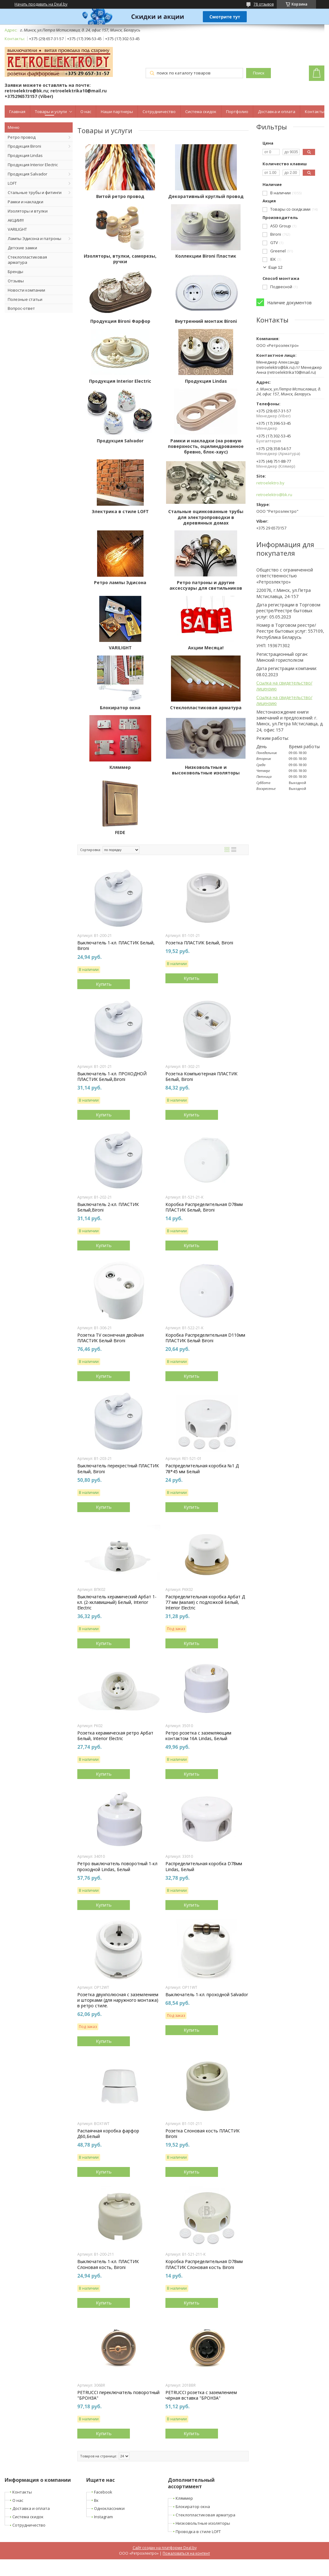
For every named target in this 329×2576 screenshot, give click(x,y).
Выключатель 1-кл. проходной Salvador (206, 1994)
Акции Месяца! (206, 648)
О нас (85, 111)
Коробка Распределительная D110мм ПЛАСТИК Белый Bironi (205, 1337)
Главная (17, 111)
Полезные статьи (25, 299)
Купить (104, 984)
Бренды (15, 271)
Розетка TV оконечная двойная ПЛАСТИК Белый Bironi (110, 1337)
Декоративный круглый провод (206, 196)
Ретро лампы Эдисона (120, 582)
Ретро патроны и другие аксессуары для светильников (205, 585)
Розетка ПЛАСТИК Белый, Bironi (199, 943)
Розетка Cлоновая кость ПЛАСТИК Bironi (202, 2133)
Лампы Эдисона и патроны (34, 238)
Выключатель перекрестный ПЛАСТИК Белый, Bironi (118, 1468)
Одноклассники (109, 2508)
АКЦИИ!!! (16, 220)
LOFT (12, 183)
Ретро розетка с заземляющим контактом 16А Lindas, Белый (198, 1735)
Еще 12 (275, 267)
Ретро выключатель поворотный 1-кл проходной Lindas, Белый (117, 1866)
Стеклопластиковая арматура (27, 259)
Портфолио (237, 111)
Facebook (103, 2492)
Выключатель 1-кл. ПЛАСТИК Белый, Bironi (116, 945)
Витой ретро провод (120, 196)
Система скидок (200, 111)
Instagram (103, 2516)
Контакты (314, 111)
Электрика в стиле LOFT (120, 511)
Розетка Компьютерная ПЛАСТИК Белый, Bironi (201, 1076)
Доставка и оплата (276, 111)
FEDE (120, 832)
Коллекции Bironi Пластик (205, 256)
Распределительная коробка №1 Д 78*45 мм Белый (202, 1468)
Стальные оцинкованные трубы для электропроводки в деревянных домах (205, 517)
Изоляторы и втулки (28, 211)
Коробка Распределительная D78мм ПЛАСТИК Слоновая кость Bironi (204, 2264)
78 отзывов (264, 4)
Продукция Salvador (27, 174)
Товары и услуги (51, 111)
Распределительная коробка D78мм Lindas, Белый (203, 1866)
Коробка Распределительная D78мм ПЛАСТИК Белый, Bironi (204, 1207)
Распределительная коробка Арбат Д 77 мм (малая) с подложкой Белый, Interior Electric (205, 1602)
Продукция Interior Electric (33, 164)
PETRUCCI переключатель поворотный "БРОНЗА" (118, 2395)
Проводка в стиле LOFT (198, 2531)
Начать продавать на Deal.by (41, 4)
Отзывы (16, 281)
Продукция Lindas (25, 155)
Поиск (258, 73)
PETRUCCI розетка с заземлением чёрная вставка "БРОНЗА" (201, 2395)
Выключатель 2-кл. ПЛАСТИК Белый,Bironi (108, 1207)
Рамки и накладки (25, 201)
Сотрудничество (159, 111)
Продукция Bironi (24, 146)
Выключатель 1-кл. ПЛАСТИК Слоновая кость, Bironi (108, 2264)
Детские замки (22, 248)
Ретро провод (22, 137)
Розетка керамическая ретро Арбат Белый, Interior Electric (115, 1735)
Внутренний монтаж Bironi (206, 321)
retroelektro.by (270, 483)
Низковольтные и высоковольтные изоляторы (206, 770)
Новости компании (26, 290)
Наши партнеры (117, 111)
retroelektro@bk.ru (274, 494)
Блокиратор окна (120, 707)
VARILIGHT (17, 229)
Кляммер (120, 767)
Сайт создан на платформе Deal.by (165, 2547)
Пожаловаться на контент (186, 2553)
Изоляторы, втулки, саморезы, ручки (120, 258)
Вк (96, 2500)
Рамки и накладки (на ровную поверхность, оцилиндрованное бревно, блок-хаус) (206, 446)
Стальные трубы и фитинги (35, 192)
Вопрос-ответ (21, 308)
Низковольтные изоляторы (203, 2523)
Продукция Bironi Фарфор (120, 321)
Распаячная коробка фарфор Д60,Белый (108, 2133)
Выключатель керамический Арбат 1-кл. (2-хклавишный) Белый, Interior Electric (116, 1602)
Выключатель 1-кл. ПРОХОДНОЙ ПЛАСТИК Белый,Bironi (112, 1076)
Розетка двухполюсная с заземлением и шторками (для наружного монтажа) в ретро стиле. (117, 2000)
